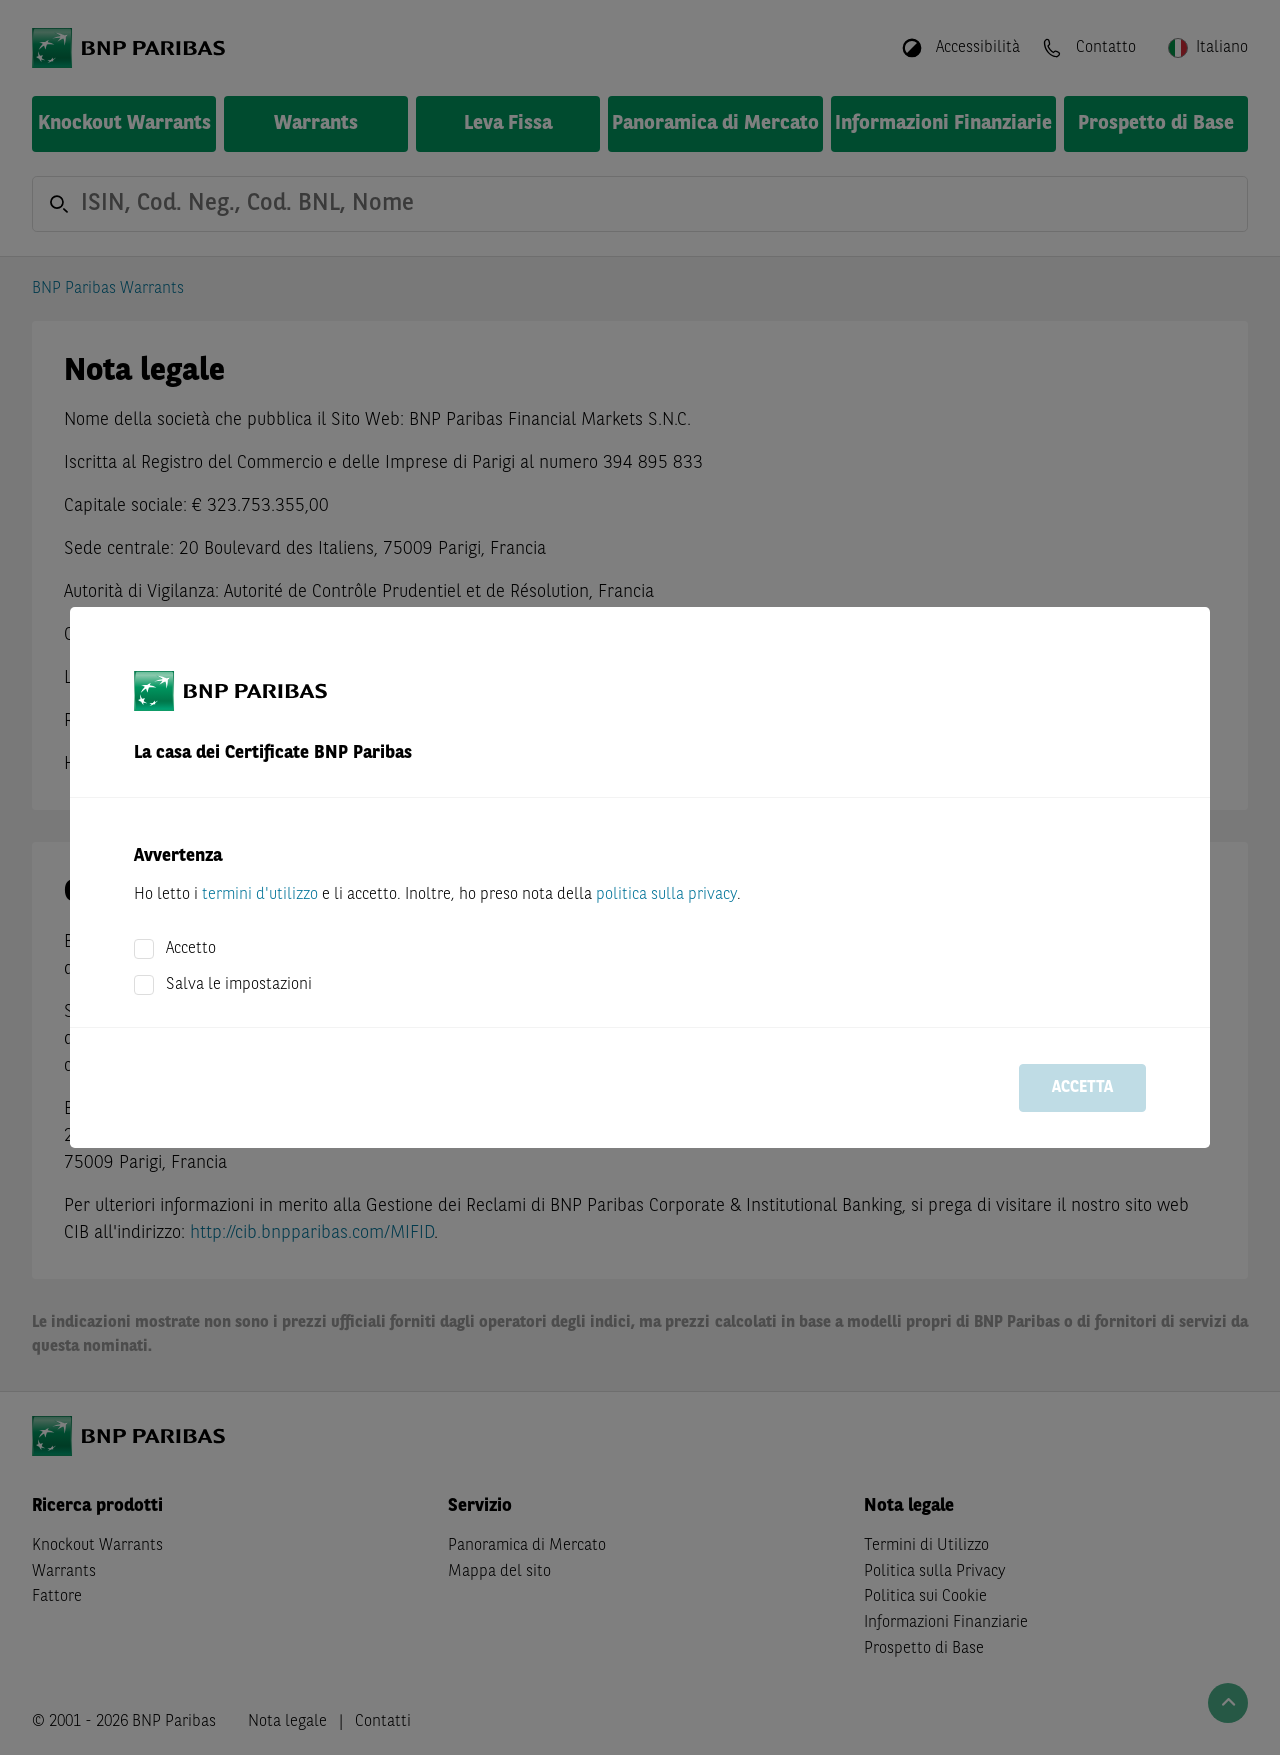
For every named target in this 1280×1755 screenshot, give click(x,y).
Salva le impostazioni (239, 985)
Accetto (191, 949)
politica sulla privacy (666, 895)
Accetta (1082, 1088)
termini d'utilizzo (260, 895)
